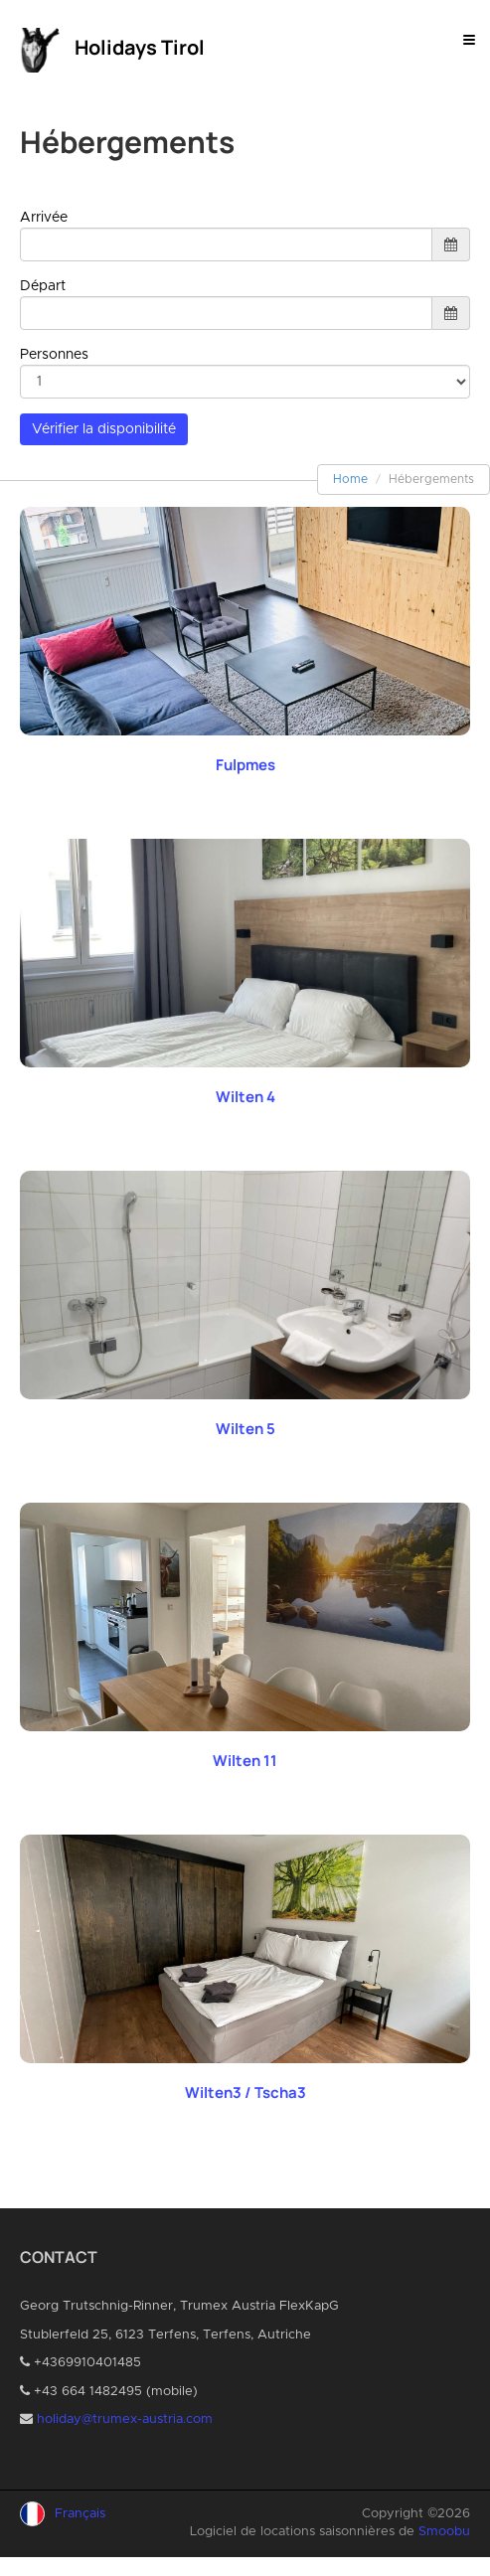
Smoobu (444, 2531)
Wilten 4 (245, 1096)
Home (350, 479)
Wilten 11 (245, 1760)
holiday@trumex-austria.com (125, 2419)
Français (80, 2513)
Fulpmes (245, 764)
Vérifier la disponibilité (104, 429)
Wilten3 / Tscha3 (245, 2092)
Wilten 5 (245, 1428)
